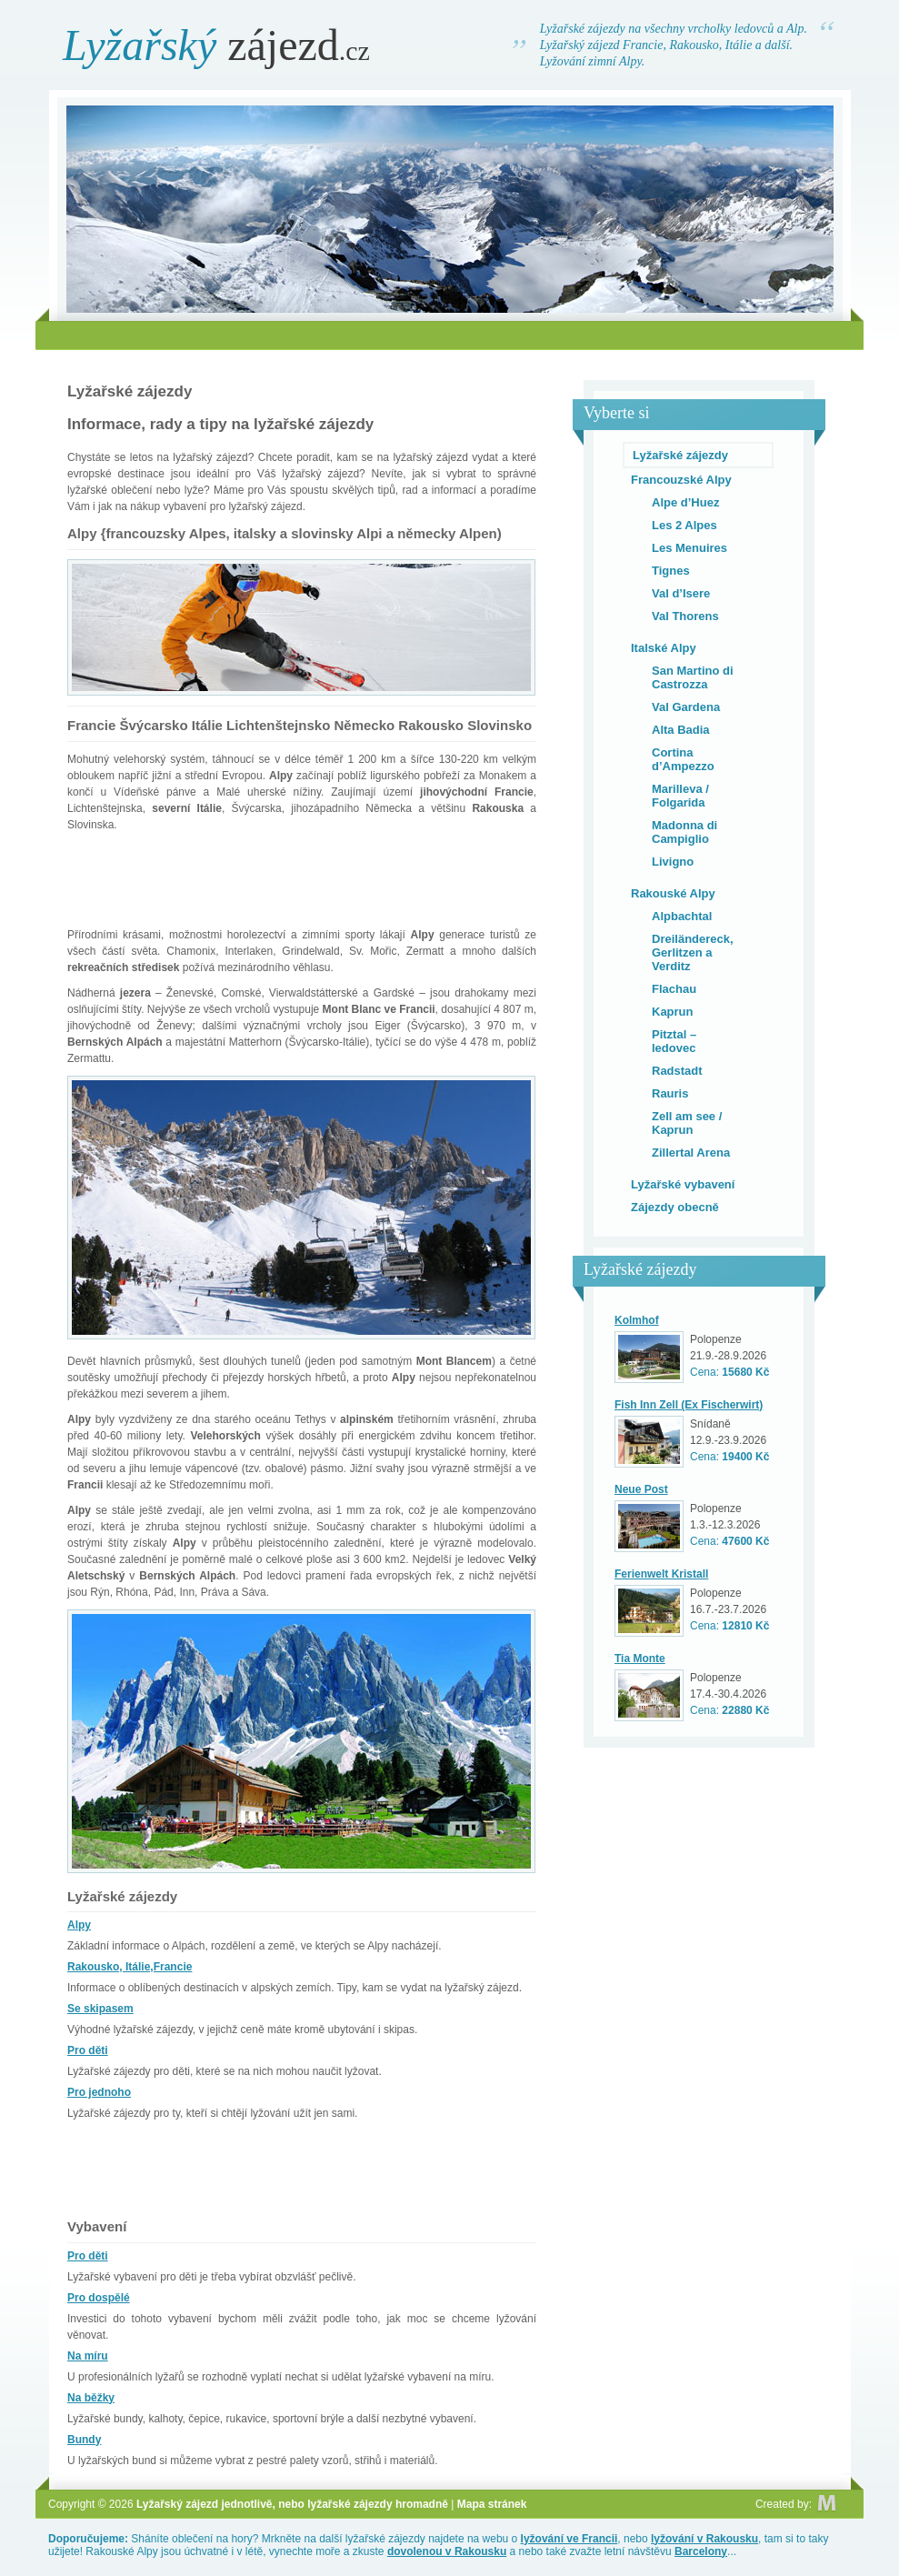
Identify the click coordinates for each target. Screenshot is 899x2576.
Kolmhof (636, 1320)
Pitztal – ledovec (674, 1041)
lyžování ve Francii (569, 2538)
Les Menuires (689, 548)
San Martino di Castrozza (693, 677)
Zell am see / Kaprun (687, 1123)
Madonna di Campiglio (684, 832)
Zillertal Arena (691, 1152)
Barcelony (700, 2551)
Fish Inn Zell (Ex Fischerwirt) (688, 1404)
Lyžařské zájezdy (680, 455)
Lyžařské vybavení (682, 1184)
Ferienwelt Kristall (661, 1574)
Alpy (79, 1925)
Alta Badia (681, 730)
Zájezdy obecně (675, 1207)
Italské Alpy (663, 648)
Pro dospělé (98, 2297)
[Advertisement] (450, 335)
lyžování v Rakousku (704, 2538)
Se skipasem (100, 2008)
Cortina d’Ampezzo (683, 759)
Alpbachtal (682, 916)
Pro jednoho (99, 2092)
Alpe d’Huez (685, 502)
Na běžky (91, 2397)
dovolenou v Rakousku (446, 2551)
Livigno (673, 861)
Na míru (87, 2356)
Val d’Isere (681, 593)
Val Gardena (686, 707)
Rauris (670, 1093)
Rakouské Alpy (673, 893)
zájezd (216, 45)
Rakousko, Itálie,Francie (129, 1966)
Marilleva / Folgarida (680, 795)
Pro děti (87, 2050)
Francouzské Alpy (681, 479)
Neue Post (641, 1489)
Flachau (674, 989)
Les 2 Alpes (684, 525)
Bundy (84, 2439)
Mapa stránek (492, 2504)
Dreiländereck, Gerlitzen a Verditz (693, 952)
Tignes (671, 570)
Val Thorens (685, 616)
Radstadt (677, 1071)
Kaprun (673, 1011)
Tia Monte (639, 1658)
